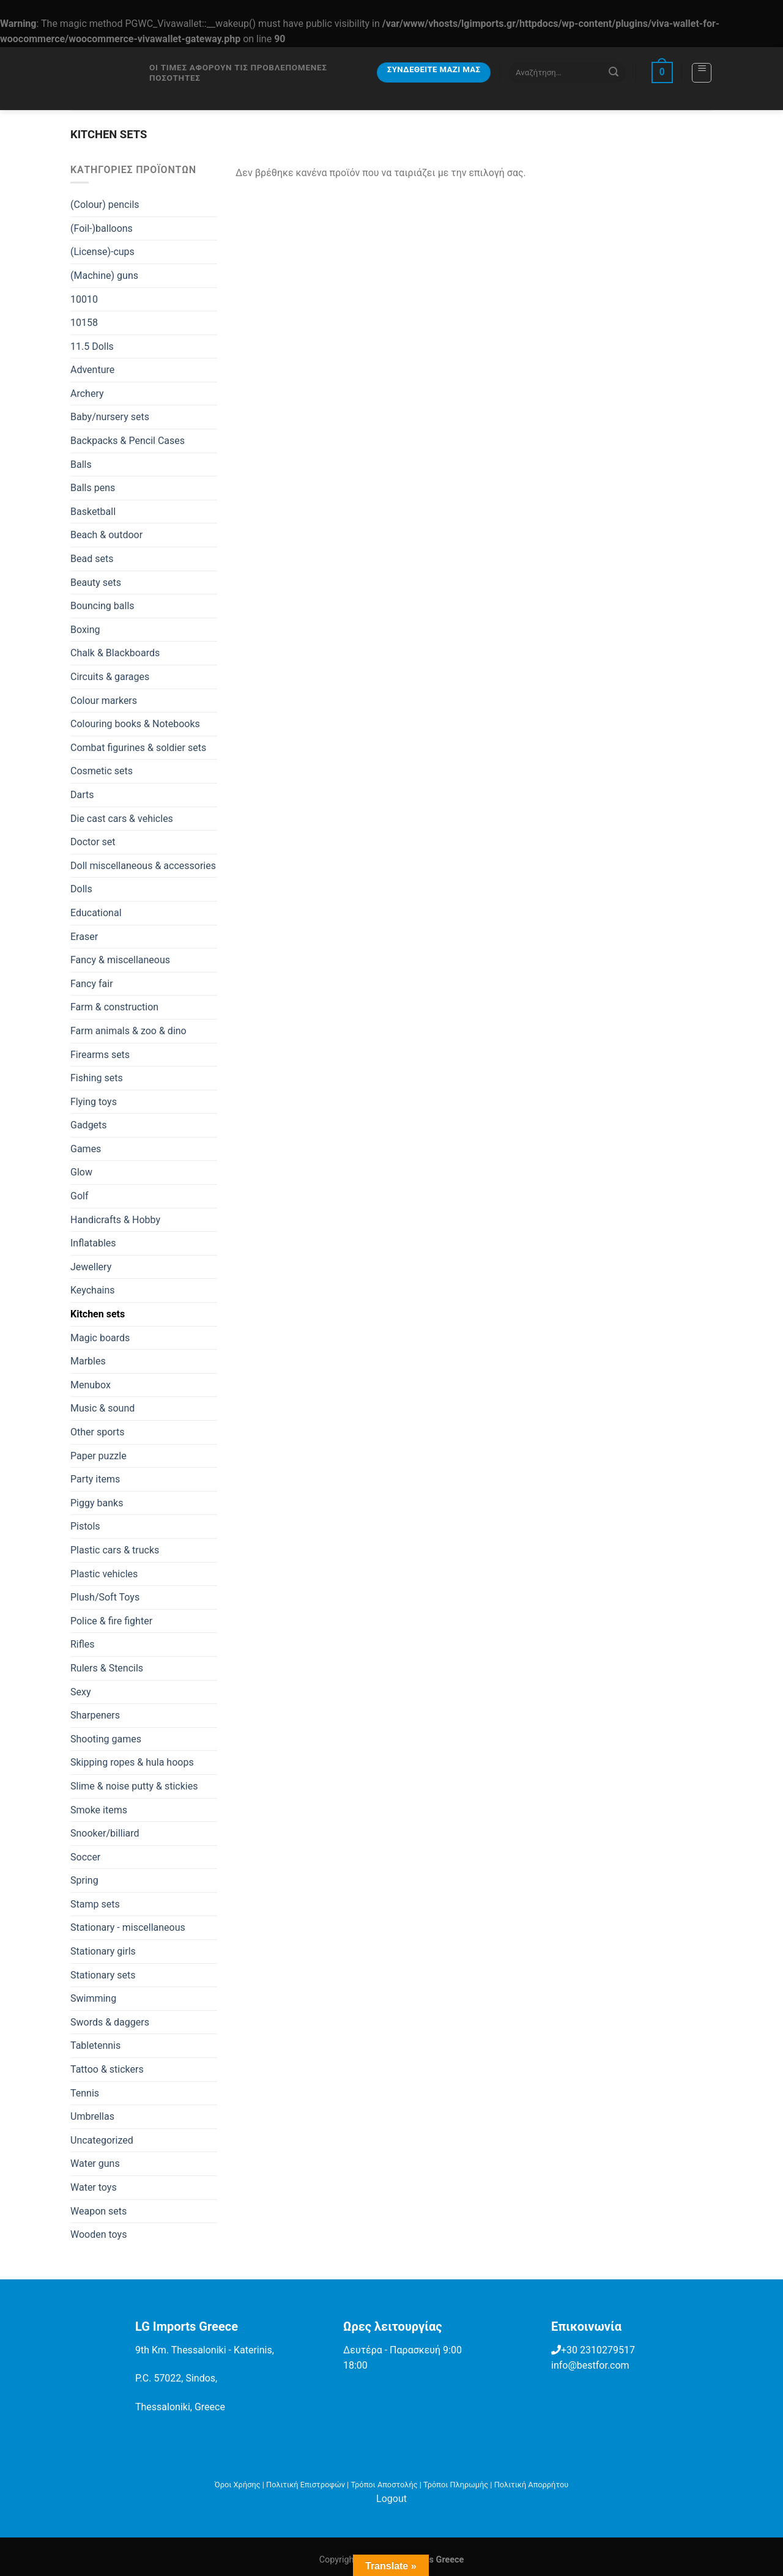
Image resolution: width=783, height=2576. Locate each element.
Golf (79, 1196)
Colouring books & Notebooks (135, 724)
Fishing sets (96, 1078)
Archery (87, 393)
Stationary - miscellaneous (127, 1927)
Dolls (81, 889)
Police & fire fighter (111, 1621)
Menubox (90, 1385)
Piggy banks (96, 1503)
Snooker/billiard (104, 1833)
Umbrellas (92, 2116)
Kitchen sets (97, 1314)
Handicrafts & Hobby (115, 1220)
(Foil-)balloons (101, 228)
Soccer (85, 1857)
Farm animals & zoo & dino (128, 1031)
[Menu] (701, 73)
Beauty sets (95, 582)
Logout (391, 2498)
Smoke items (98, 1810)
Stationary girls (103, 1951)
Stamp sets (95, 1904)
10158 (84, 322)
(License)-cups (102, 251)
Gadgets (88, 1125)
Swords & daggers (109, 2022)
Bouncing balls (102, 606)
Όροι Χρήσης (238, 2484)
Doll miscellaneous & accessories (143, 866)
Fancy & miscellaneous (120, 960)
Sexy (80, 1692)
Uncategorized (101, 2140)
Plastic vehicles (104, 1574)
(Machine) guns (104, 275)
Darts (82, 795)
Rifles (82, 1644)
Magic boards (100, 1338)
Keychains (92, 1290)
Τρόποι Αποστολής (384, 2484)
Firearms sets (100, 1054)
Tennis (84, 2093)
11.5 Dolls (92, 346)
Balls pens (92, 488)
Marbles (88, 1361)
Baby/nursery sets (109, 417)
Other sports (97, 1432)
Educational (96, 913)
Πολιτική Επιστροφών (305, 2484)
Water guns (95, 2163)
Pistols (85, 1526)
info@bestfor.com (590, 2365)
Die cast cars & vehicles (121, 818)
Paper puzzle (98, 1456)
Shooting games (105, 1739)
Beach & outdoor (106, 535)
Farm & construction (114, 1007)
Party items (95, 1479)
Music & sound (102, 1408)
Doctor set (93, 842)
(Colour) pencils (104, 204)
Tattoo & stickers (107, 2069)
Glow (81, 1172)
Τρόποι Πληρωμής (455, 2484)
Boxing (85, 629)
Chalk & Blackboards (115, 653)
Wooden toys (98, 2234)
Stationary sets (103, 1975)
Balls (81, 464)
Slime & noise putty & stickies (134, 1786)
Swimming (93, 1998)
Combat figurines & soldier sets (138, 747)
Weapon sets (98, 2211)
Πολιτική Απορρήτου (531, 2484)
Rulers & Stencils (106, 1668)
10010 (84, 299)
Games (85, 1149)
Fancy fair (91, 984)
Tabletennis (95, 2045)
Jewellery (90, 1267)
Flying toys (93, 1102)
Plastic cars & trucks (114, 1550)
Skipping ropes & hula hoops (132, 1762)
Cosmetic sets (101, 771)
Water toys (93, 2187)
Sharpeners (95, 1715)
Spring (84, 1880)
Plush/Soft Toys (104, 1597)
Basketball (93, 511)
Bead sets (91, 558)
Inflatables (93, 1243)
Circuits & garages (109, 677)
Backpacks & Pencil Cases (127, 440)
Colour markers (103, 700)
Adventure (92, 370)
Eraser (84, 936)
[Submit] (614, 72)
